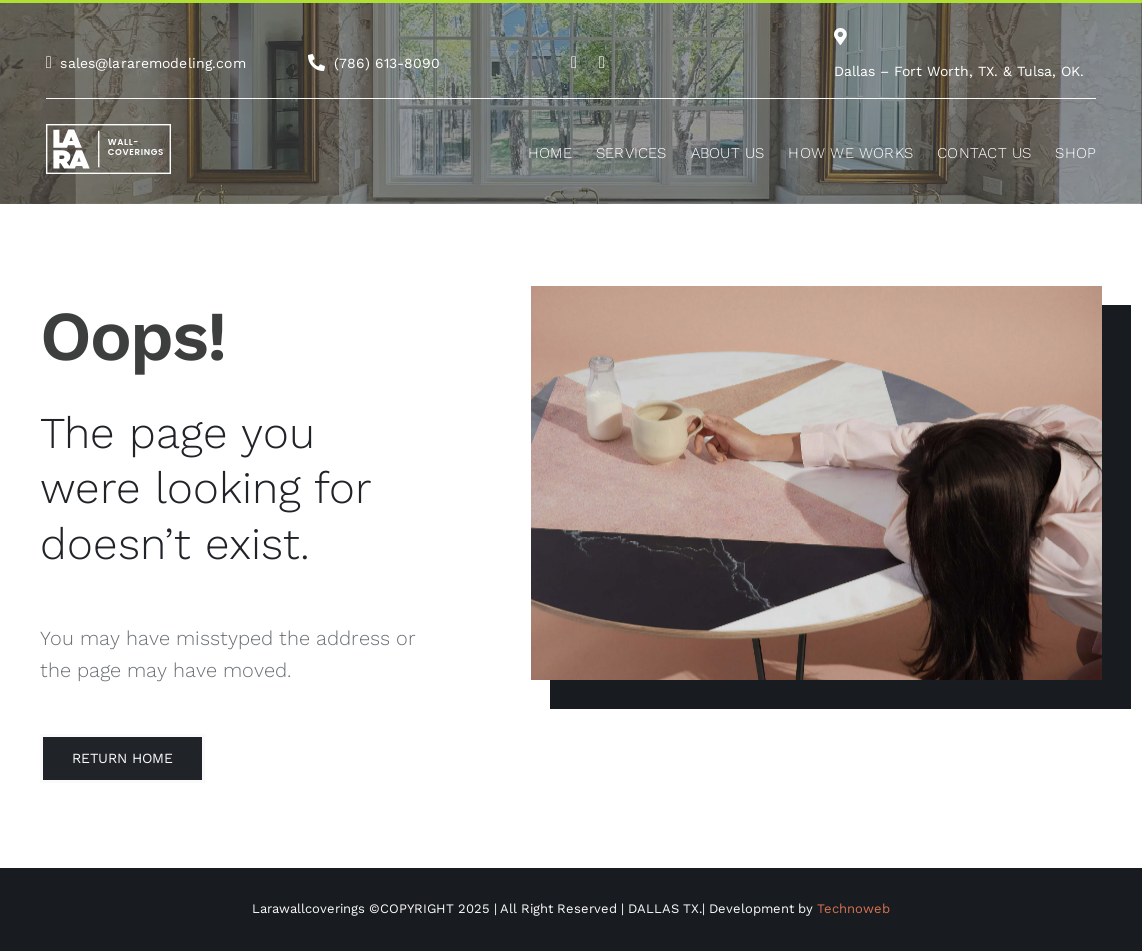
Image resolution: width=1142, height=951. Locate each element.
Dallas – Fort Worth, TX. (916, 71)
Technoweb (853, 908)
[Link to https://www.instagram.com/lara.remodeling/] (574, 62)
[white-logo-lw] (108, 131)
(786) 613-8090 (387, 63)
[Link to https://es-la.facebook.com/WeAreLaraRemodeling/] (602, 62)
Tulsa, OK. (1050, 71)
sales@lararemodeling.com (152, 63)
